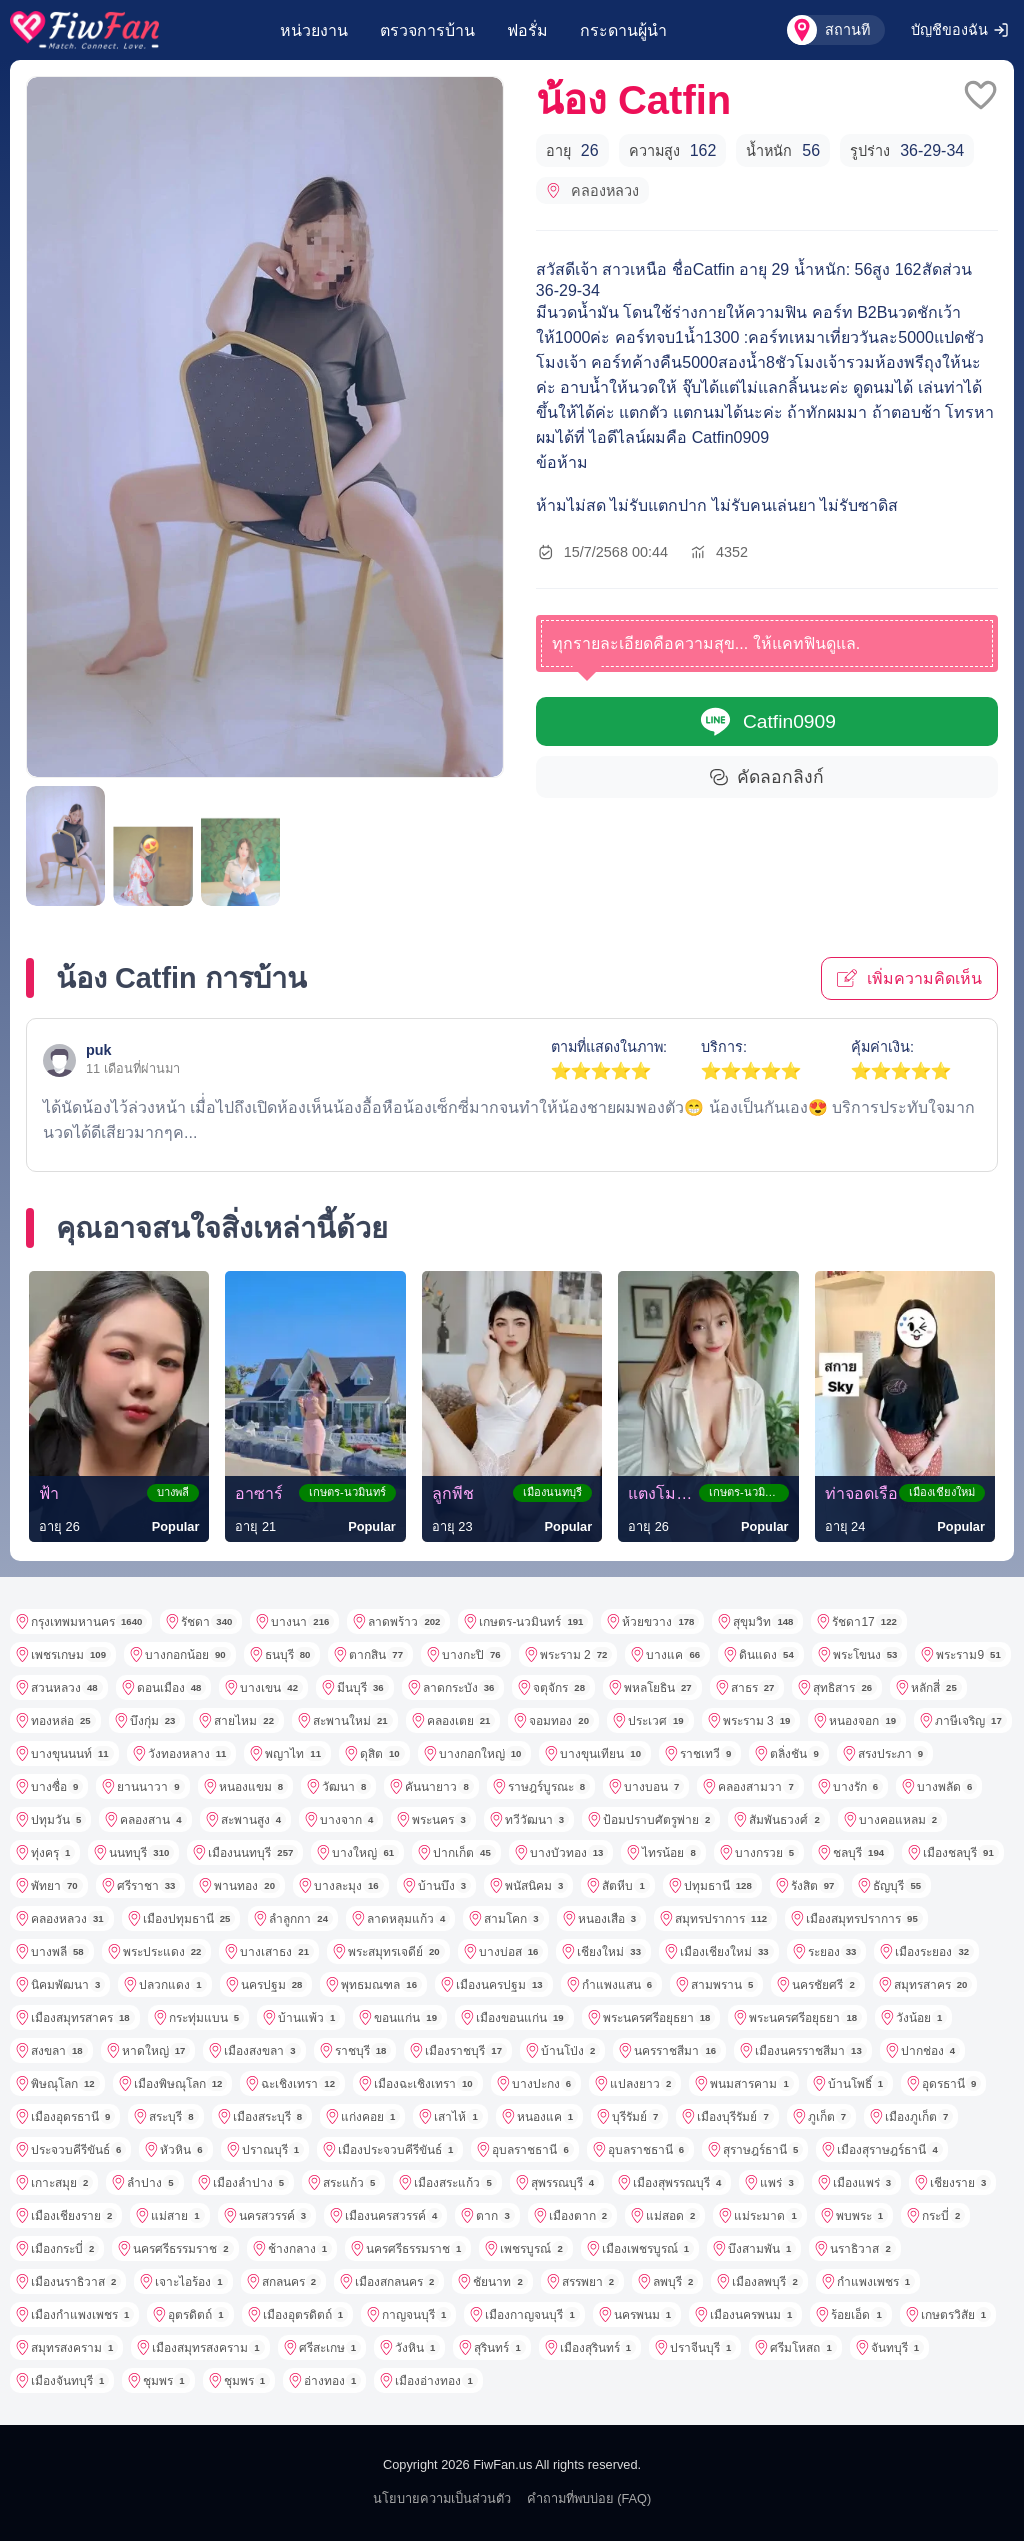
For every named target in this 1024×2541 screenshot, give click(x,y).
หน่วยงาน (314, 30)
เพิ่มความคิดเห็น (909, 978)
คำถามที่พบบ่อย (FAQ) (589, 2498)
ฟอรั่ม (527, 30)
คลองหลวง (592, 191)
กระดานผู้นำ (623, 30)
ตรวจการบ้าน (427, 30)
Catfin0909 (767, 721)
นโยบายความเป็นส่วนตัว (442, 2498)
